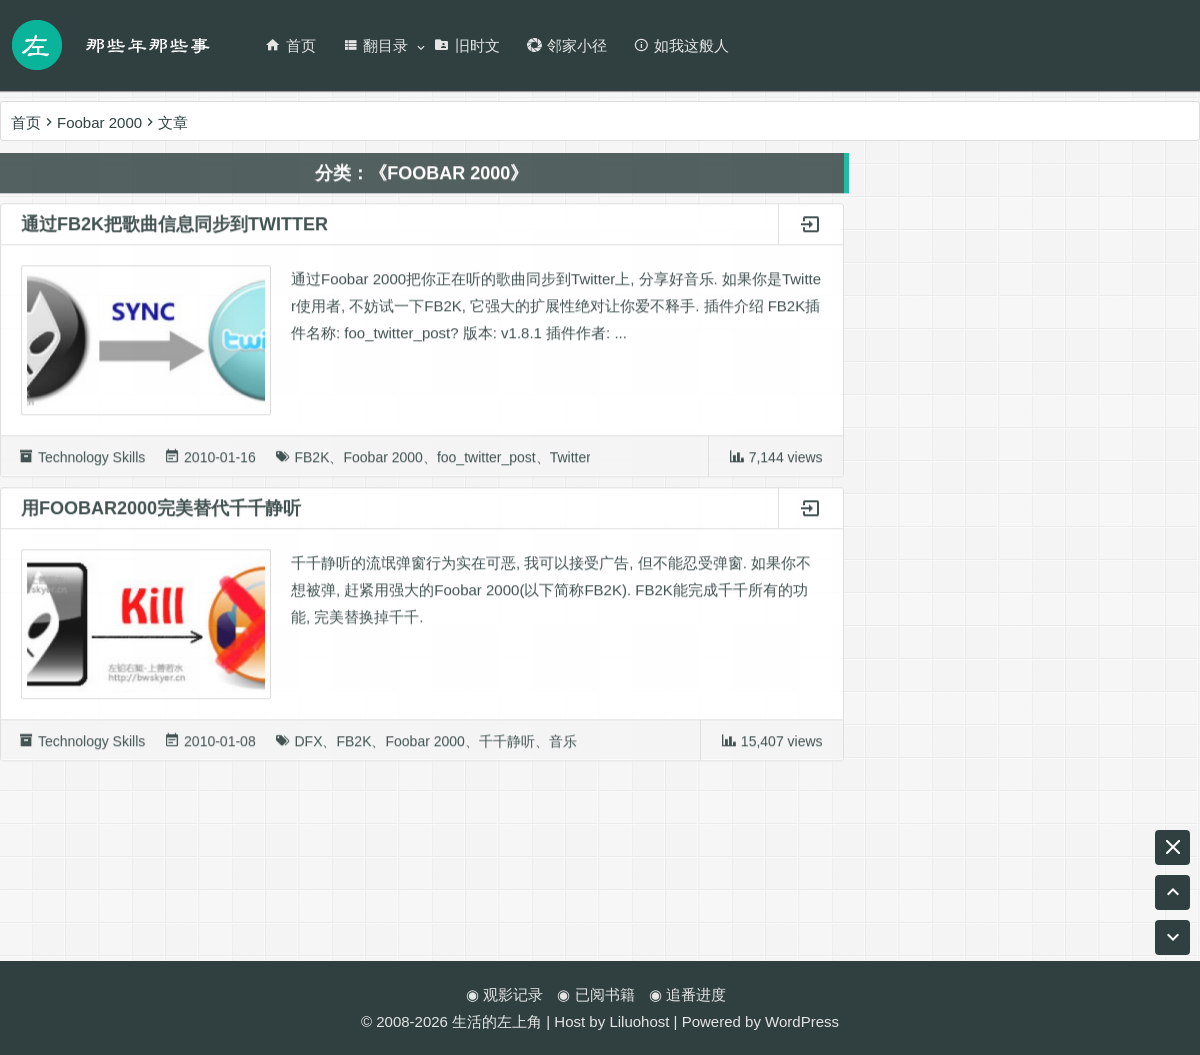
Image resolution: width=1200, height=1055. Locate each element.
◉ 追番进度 (687, 994)
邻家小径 (566, 45)
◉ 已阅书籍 (595, 994)
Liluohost (639, 1021)
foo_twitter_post (486, 463)
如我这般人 (681, 45)
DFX (308, 747)
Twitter (570, 463)
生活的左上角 (497, 1021)
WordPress (802, 1021)
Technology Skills (91, 463)
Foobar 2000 (382, 463)
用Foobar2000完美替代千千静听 (161, 514)
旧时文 (467, 45)
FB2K (311, 463)
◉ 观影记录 (504, 994)
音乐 (563, 747)
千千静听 (507, 747)
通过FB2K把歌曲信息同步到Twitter (174, 230)
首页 (290, 45)
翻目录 (375, 45)
